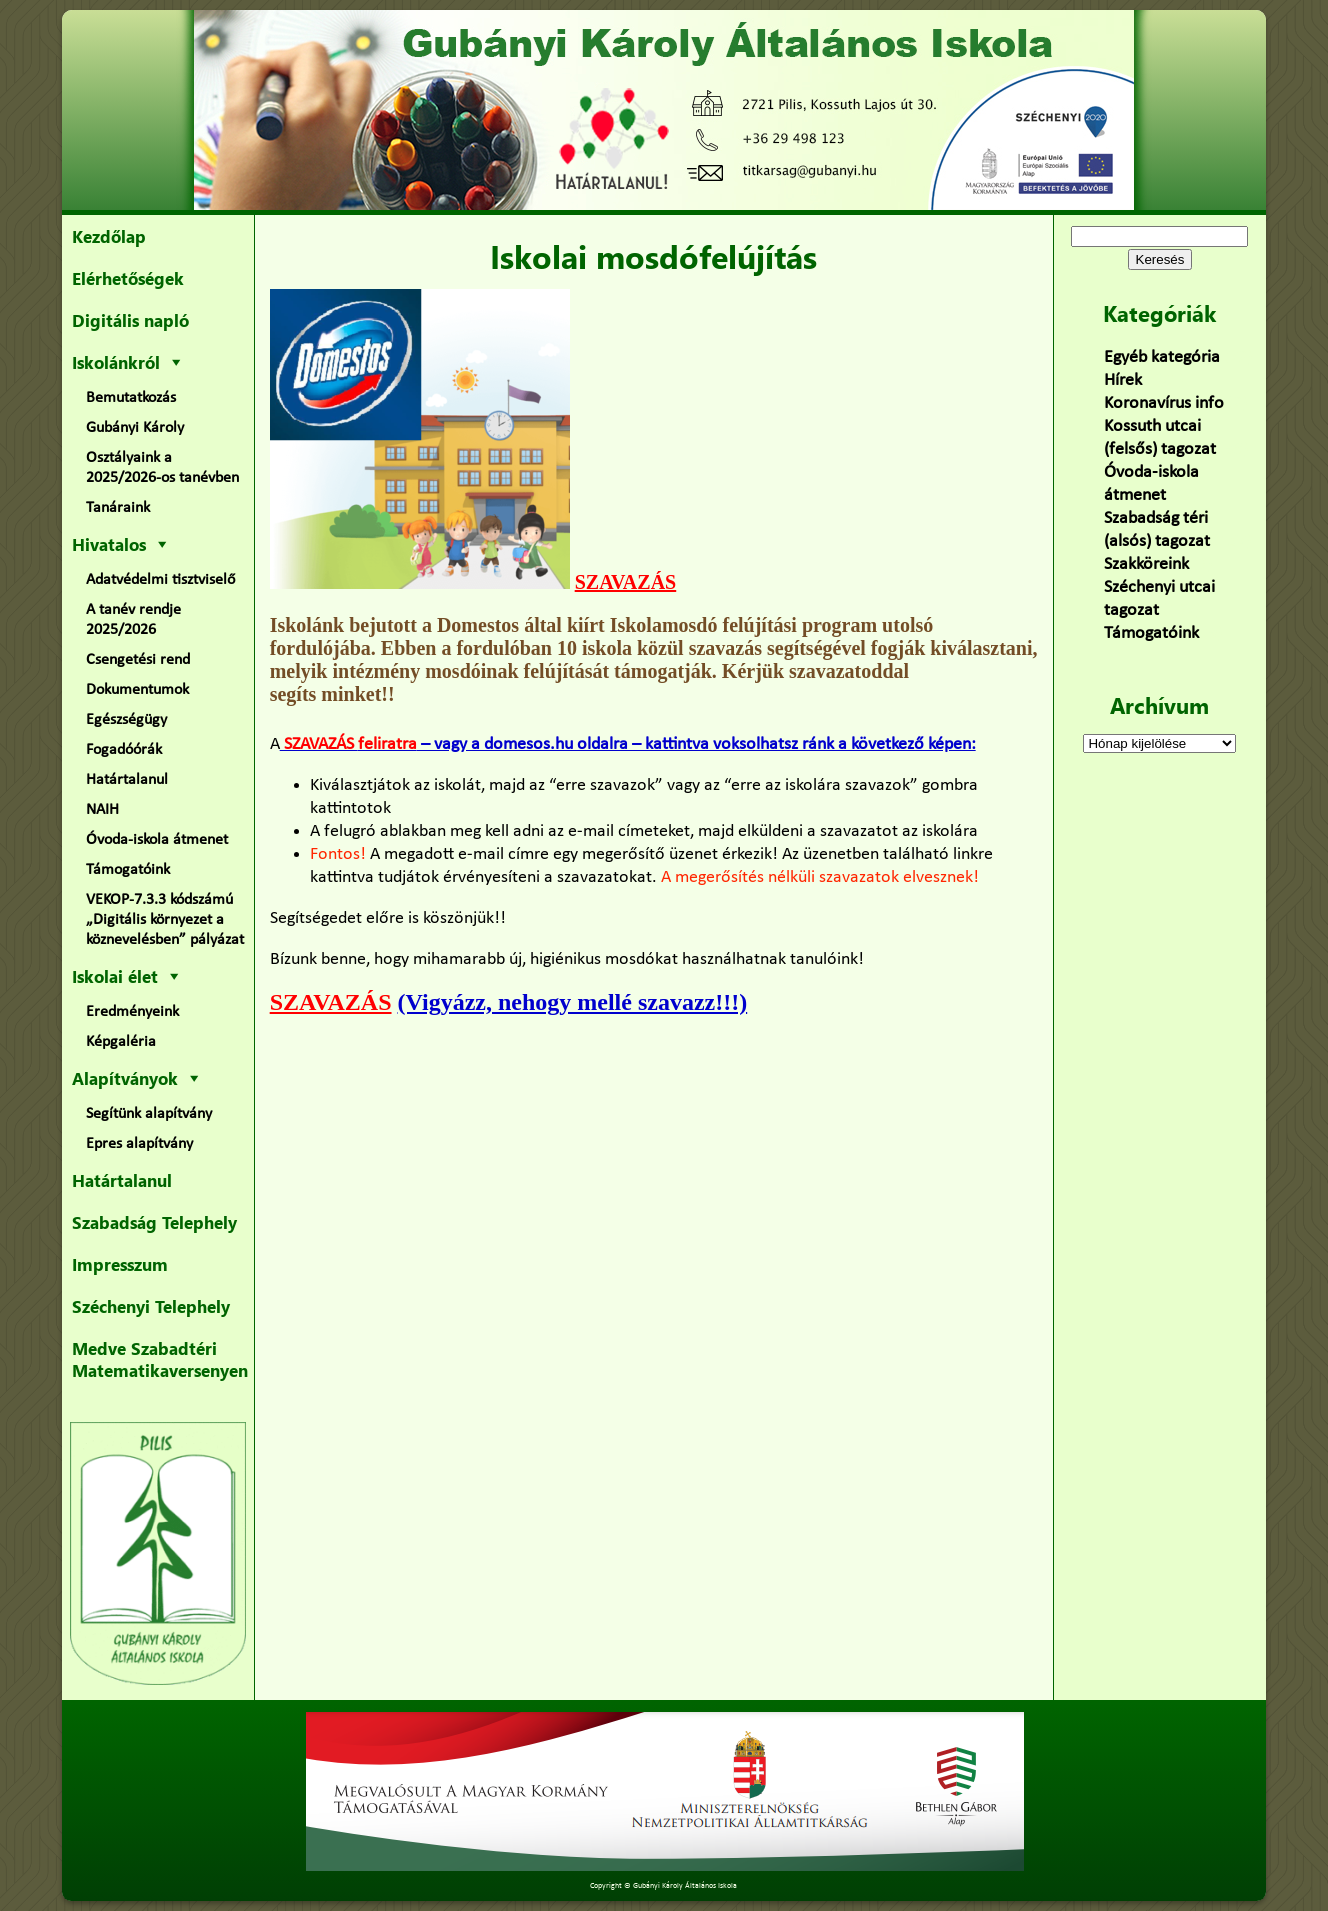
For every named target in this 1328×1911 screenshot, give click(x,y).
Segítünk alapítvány (149, 1114)
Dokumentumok (137, 690)
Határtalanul (127, 780)
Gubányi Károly (135, 428)
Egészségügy (126, 720)
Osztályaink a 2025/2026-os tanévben (162, 468)
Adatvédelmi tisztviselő (160, 580)
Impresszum (120, 1264)
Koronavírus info (1164, 403)
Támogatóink (128, 870)
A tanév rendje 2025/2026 (133, 620)
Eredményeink (132, 1012)
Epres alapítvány (139, 1144)
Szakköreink (1146, 564)
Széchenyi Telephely (151, 1306)
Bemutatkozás (131, 398)
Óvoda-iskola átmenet (157, 840)
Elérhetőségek (128, 278)
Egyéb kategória (1162, 357)
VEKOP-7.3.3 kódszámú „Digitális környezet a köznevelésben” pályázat (165, 920)
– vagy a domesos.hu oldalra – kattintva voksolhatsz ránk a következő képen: (628, 744)
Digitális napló (130, 320)
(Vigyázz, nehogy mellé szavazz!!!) (573, 1002)
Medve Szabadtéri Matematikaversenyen (160, 1359)
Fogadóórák (124, 750)
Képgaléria (121, 1042)
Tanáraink (118, 508)
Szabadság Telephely (154, 1222)
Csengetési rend (138, 660)
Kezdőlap (109, 236)
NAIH (102, 810)
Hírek (1123, 380)
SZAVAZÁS (626, 582)
